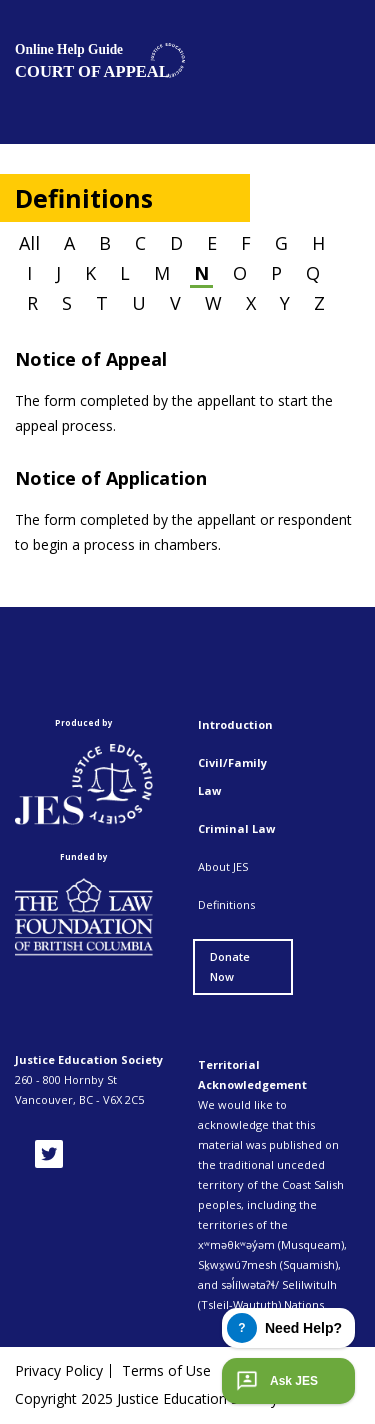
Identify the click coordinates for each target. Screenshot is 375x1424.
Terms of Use (166, 1371)
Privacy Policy (59, 1371)
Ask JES (275, 1381)
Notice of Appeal (91, 359)
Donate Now (230, 966)
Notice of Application (111, 478)
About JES (223, 866)
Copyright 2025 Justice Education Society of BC (167, 1398)
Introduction (235, 724)
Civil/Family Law (232, 776)
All (29, 243)
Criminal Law (236, 828)
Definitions (226, 904)
